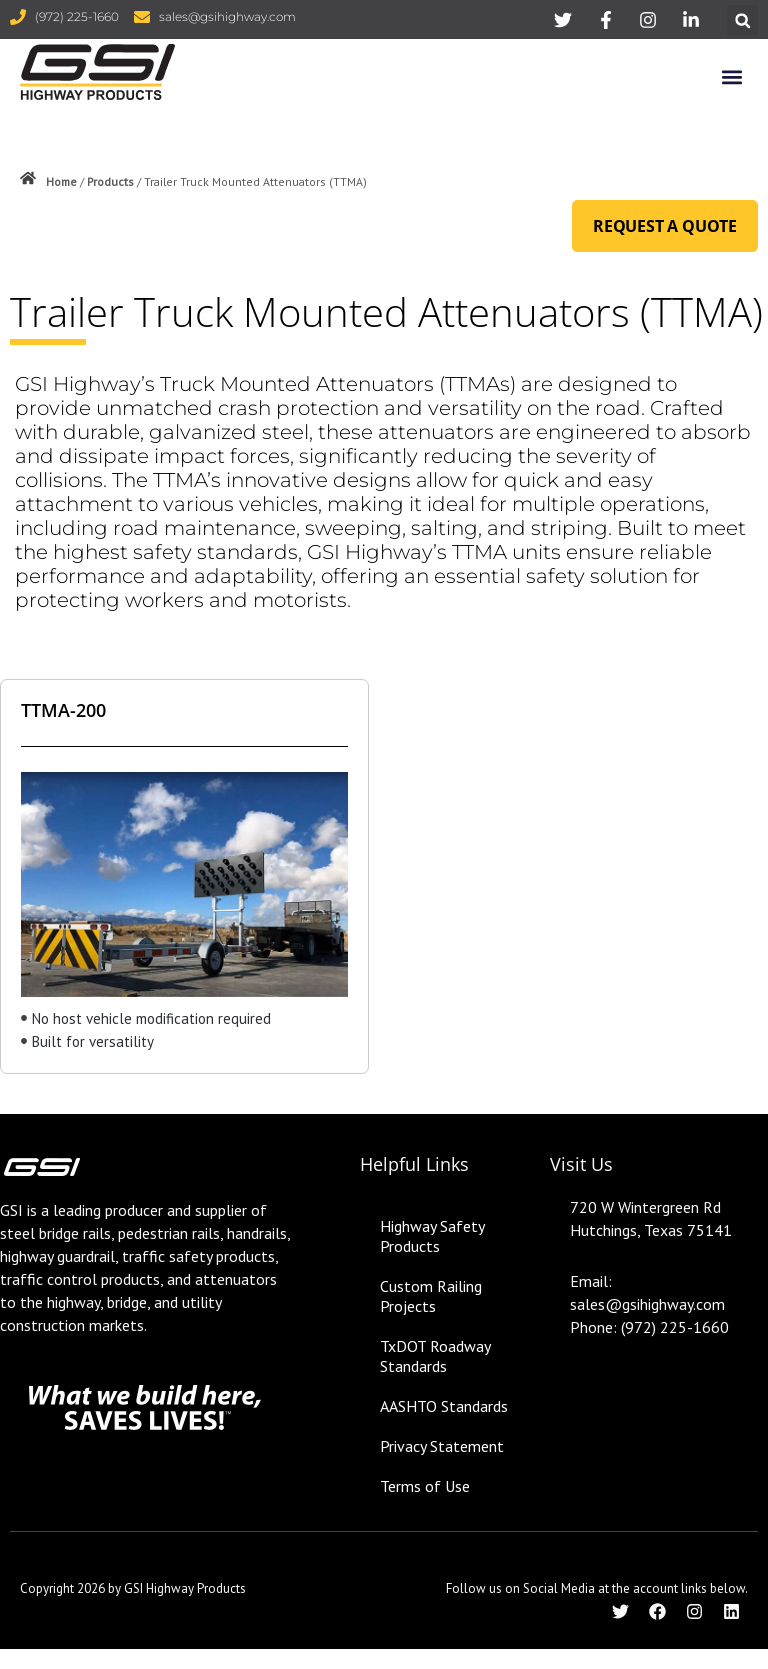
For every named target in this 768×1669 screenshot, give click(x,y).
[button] (742, 20)
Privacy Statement (442, 1446)
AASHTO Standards (444, 1406)
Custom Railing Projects (431, 1296)
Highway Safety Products (432, 1236)
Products (110, 181)
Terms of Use (425, 1486)
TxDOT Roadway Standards (435, 1356)
